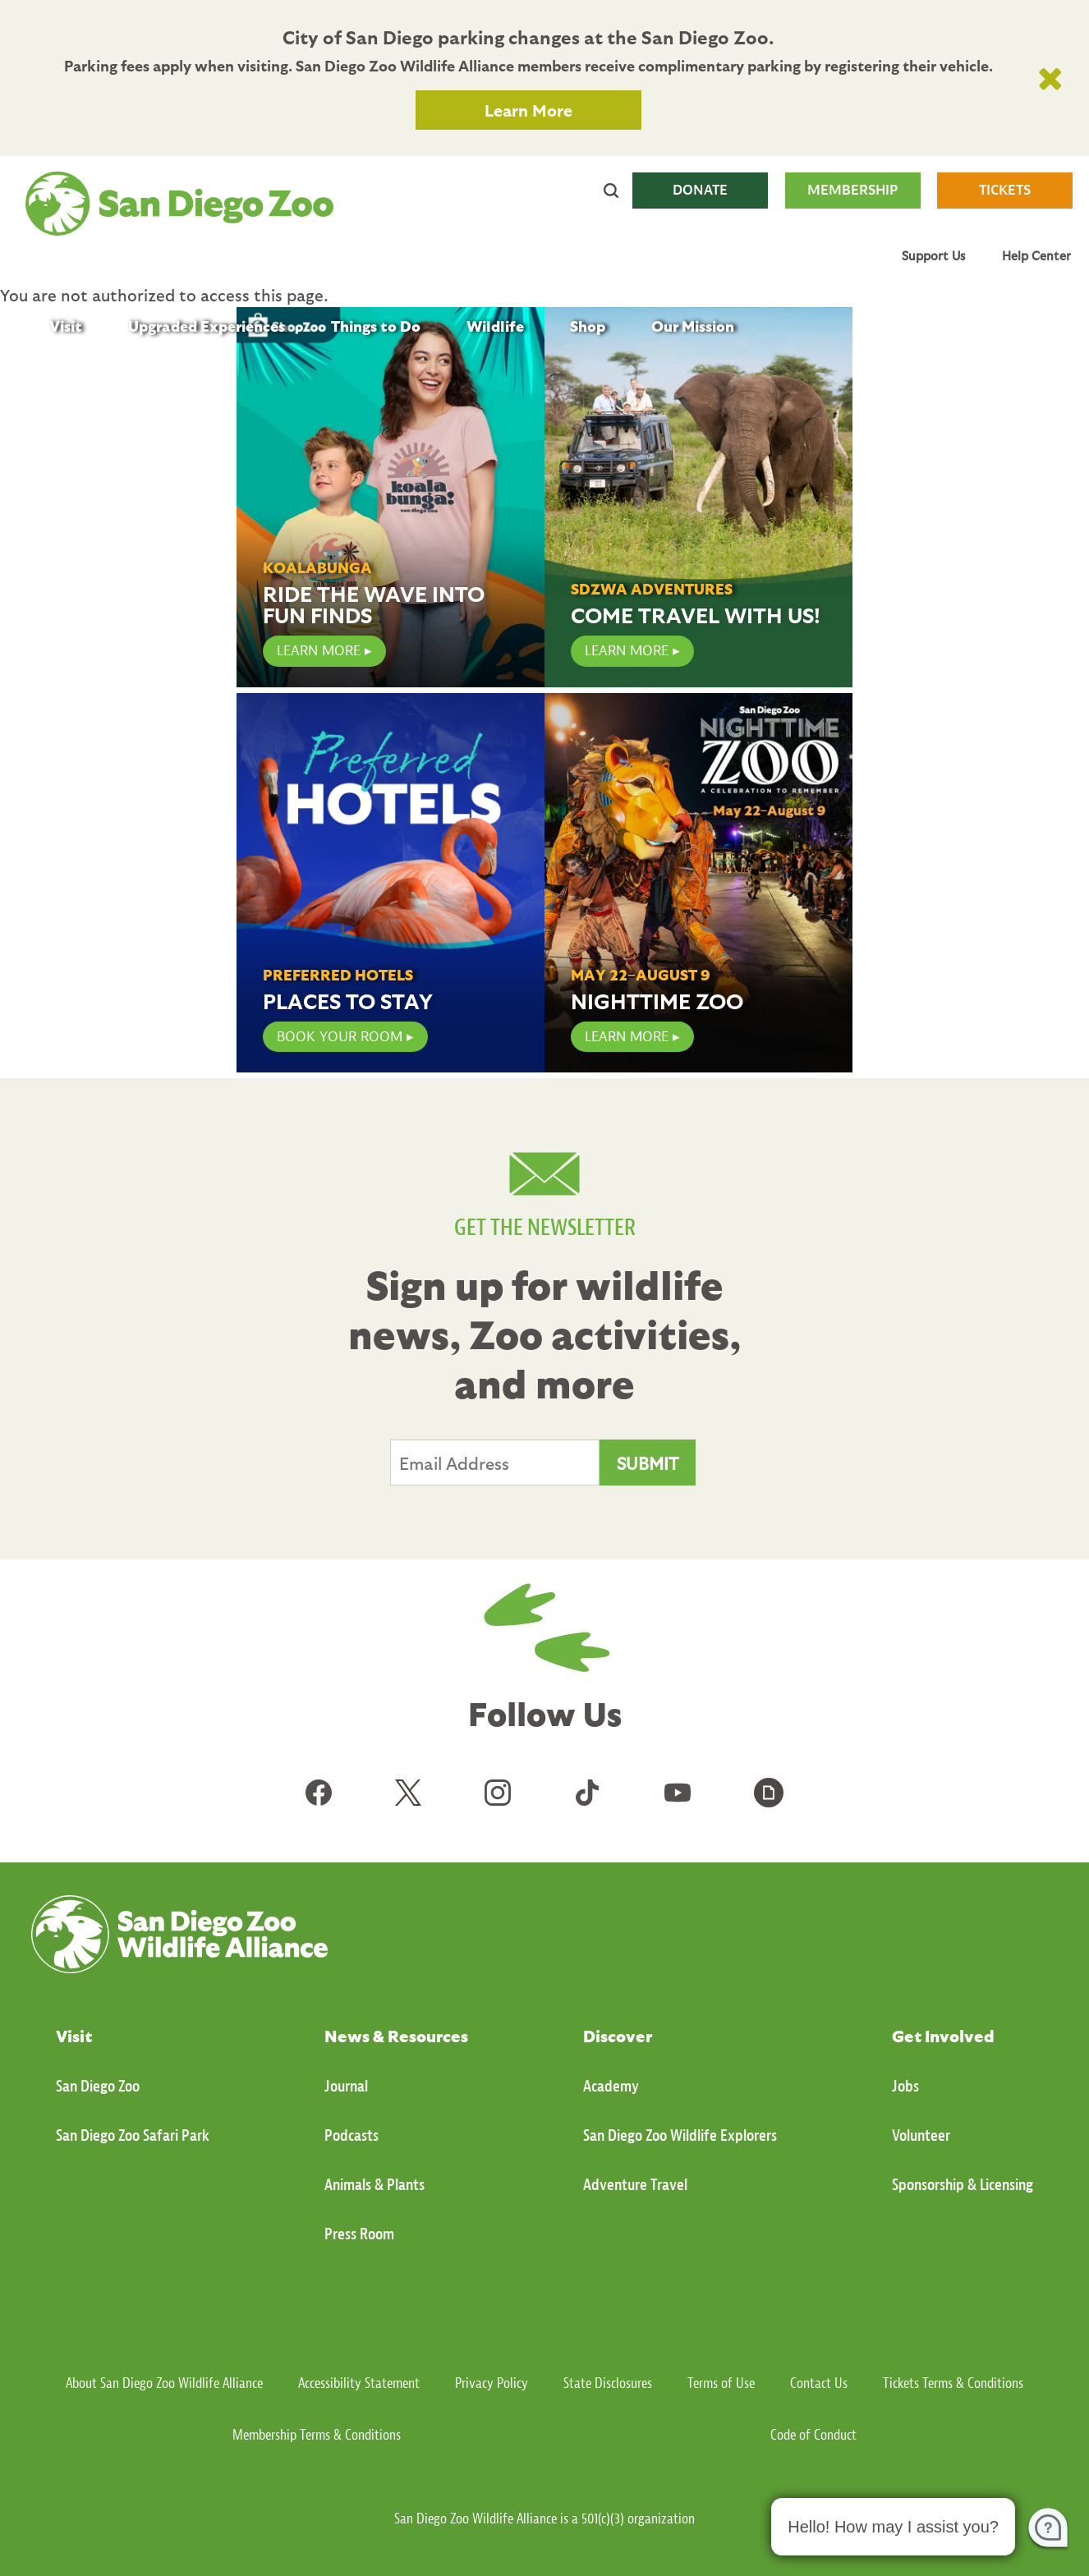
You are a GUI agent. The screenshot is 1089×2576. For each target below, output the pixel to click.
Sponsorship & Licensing (962, 2184)
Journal (346, 2086)
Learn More (528, 110)
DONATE (700, 190)
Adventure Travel (635, 2184)
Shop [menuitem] (587, 325)
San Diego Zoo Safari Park (132, 2135)
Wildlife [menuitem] (495, 325)
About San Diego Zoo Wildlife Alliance (164, 2383)
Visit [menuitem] (65, 325)
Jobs (905, 2086)
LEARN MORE (319, 650)
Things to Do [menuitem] (375, 325)
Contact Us (819, 2383)
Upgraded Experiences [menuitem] (206, 325)
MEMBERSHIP (852, 190)
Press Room (359, 2234)
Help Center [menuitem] (1036, 255)
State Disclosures (607, 2383)
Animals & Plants (374, 2184)
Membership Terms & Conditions (316, 2435)
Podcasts (351, 2135)
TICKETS (1005, 190)
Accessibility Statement (359, 2383)
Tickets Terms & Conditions (953, 2383)
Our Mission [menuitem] (692, 325)
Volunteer (921, 2135)
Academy (611, 2086)
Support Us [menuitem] (933, 255)
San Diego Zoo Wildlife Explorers (680, 2135)
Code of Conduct (813, 2435)
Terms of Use (721, 2383)
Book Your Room (339, 1036)
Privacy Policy (491, 2383)
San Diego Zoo (98, 2086)
